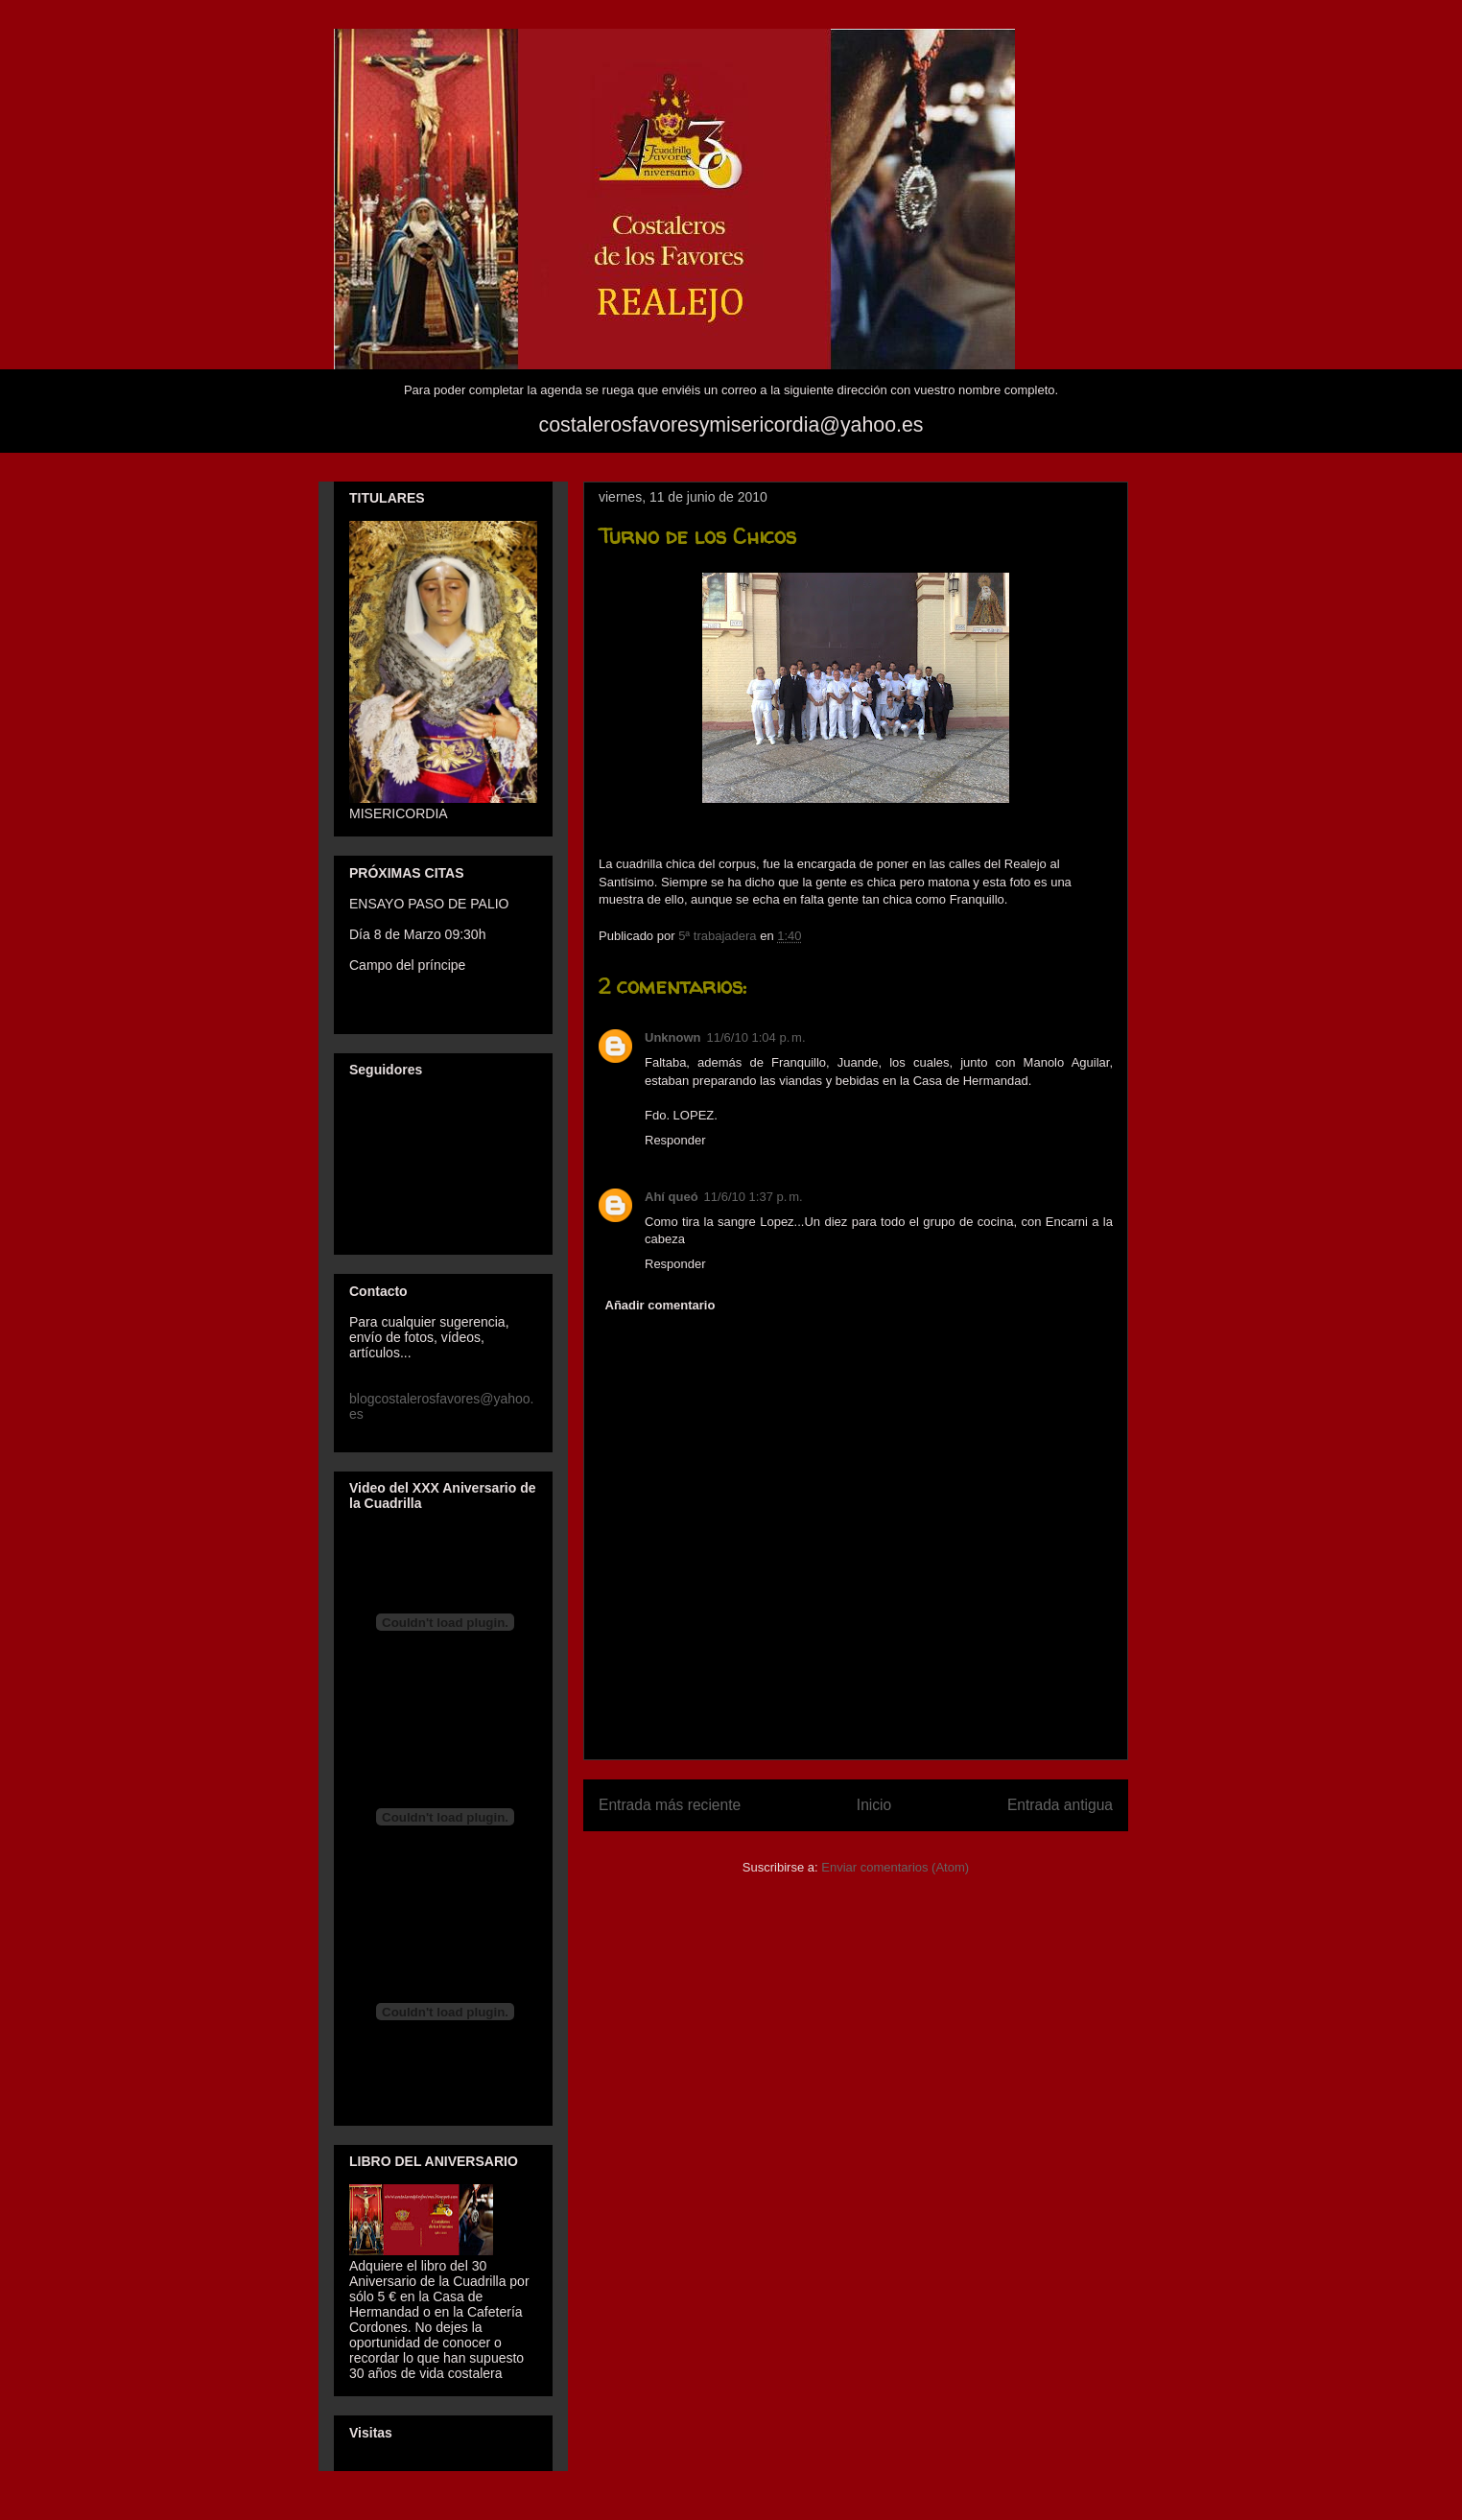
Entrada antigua (1060, 1805)
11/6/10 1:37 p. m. (753, 1196)
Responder (675, 1140)
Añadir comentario (660, 1305)
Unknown (673, 1037)
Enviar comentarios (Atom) (895, 1867)
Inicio (874, 1805)
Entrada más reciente (670, 1805)
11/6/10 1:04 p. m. (756, 1037)
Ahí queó (671, 1196)
